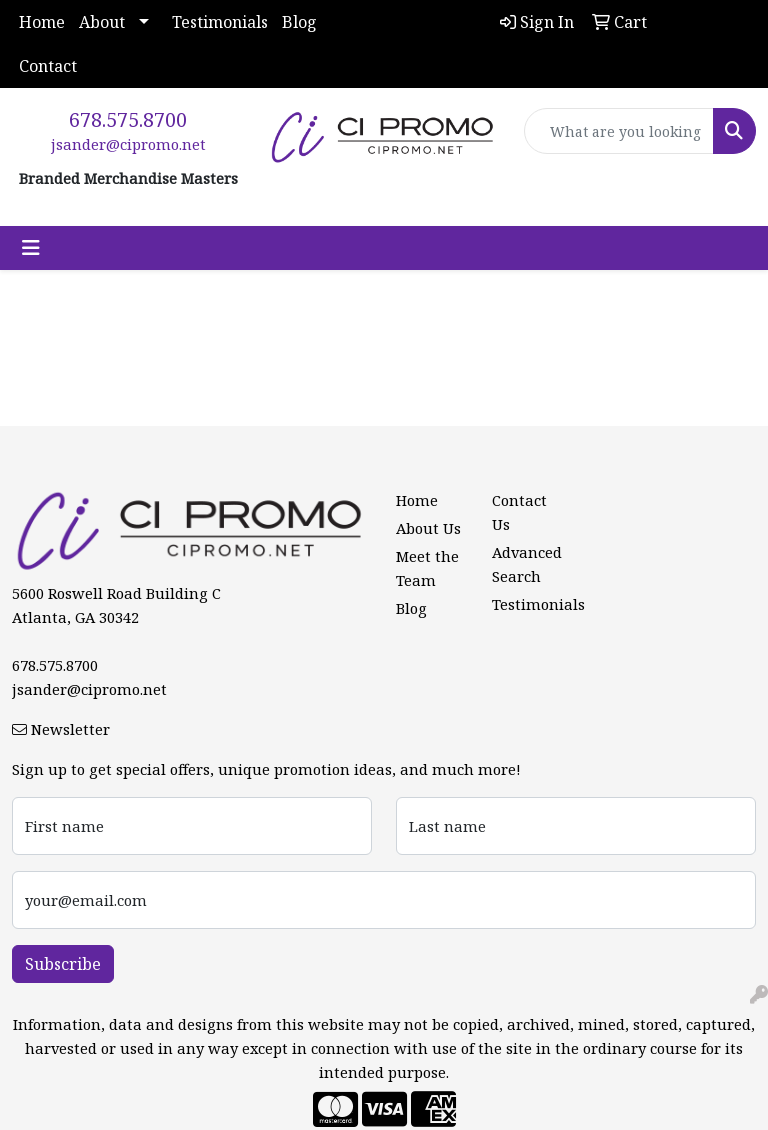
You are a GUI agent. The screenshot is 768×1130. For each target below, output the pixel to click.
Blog (299, 22)
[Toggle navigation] (31, 248)
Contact (48, 66)
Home (42, 22)
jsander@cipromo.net (128, 144)
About (102, 22)
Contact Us (519, 512)
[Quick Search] (619, 131)
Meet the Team (427, 568)
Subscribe (63, 964)
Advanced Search (527, 564)
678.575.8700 (128, 119)
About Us (428, 528)
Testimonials (220, 22)
